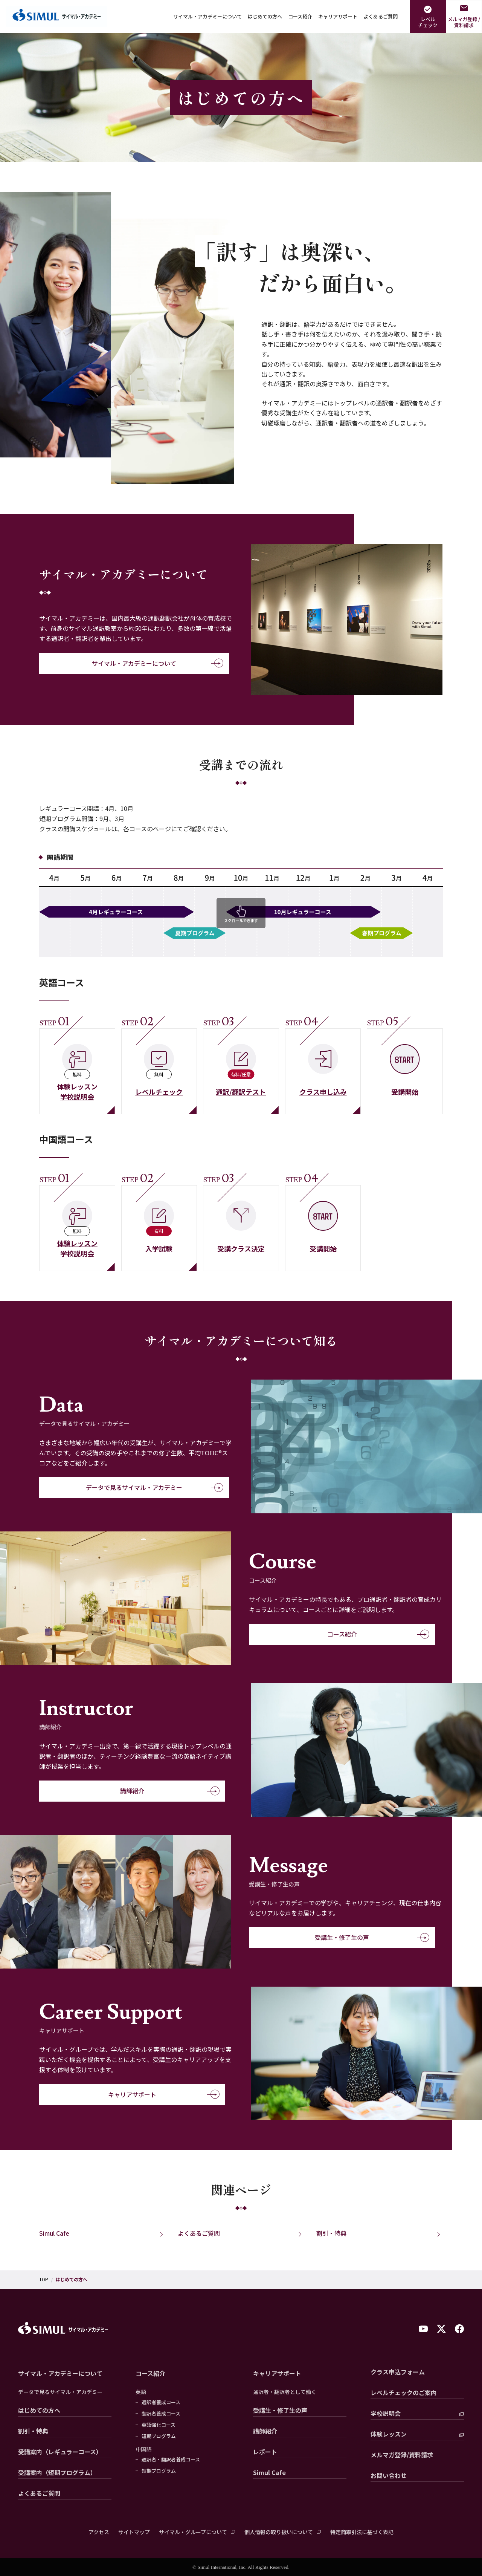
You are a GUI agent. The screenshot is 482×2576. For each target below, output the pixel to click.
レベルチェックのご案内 (404, 2392)
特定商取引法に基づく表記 (362, 2532)
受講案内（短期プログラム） (57, 2472)
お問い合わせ (389, 2475)
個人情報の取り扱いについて (278, 2532)
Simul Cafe (54, 2233)
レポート (265, 2451)
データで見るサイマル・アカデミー (125, 1488)
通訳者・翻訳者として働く (284, 2391)
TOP (43, 2279)
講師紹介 (112, 1791)
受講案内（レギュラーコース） (60, 2451)
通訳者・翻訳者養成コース (171, 2459)
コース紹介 (300, 16)
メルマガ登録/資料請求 (402, 2454)
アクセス (98, 2532)
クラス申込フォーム (398, 2371)
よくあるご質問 (380, 16)
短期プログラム (159, 2436)
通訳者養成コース (161, 2402)
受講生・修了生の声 (314, 1938)
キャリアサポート (337, 16)
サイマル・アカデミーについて (207, 16)
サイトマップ (134, 2532)
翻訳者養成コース (161, 2413)
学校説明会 (386, 2413)
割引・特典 (331, 2233)
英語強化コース (158, 2425)
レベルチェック (428, 22)
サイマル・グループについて (193, 2532)
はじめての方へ (265, 16)
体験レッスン (389, 2433)
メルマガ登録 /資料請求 (464, 22)
